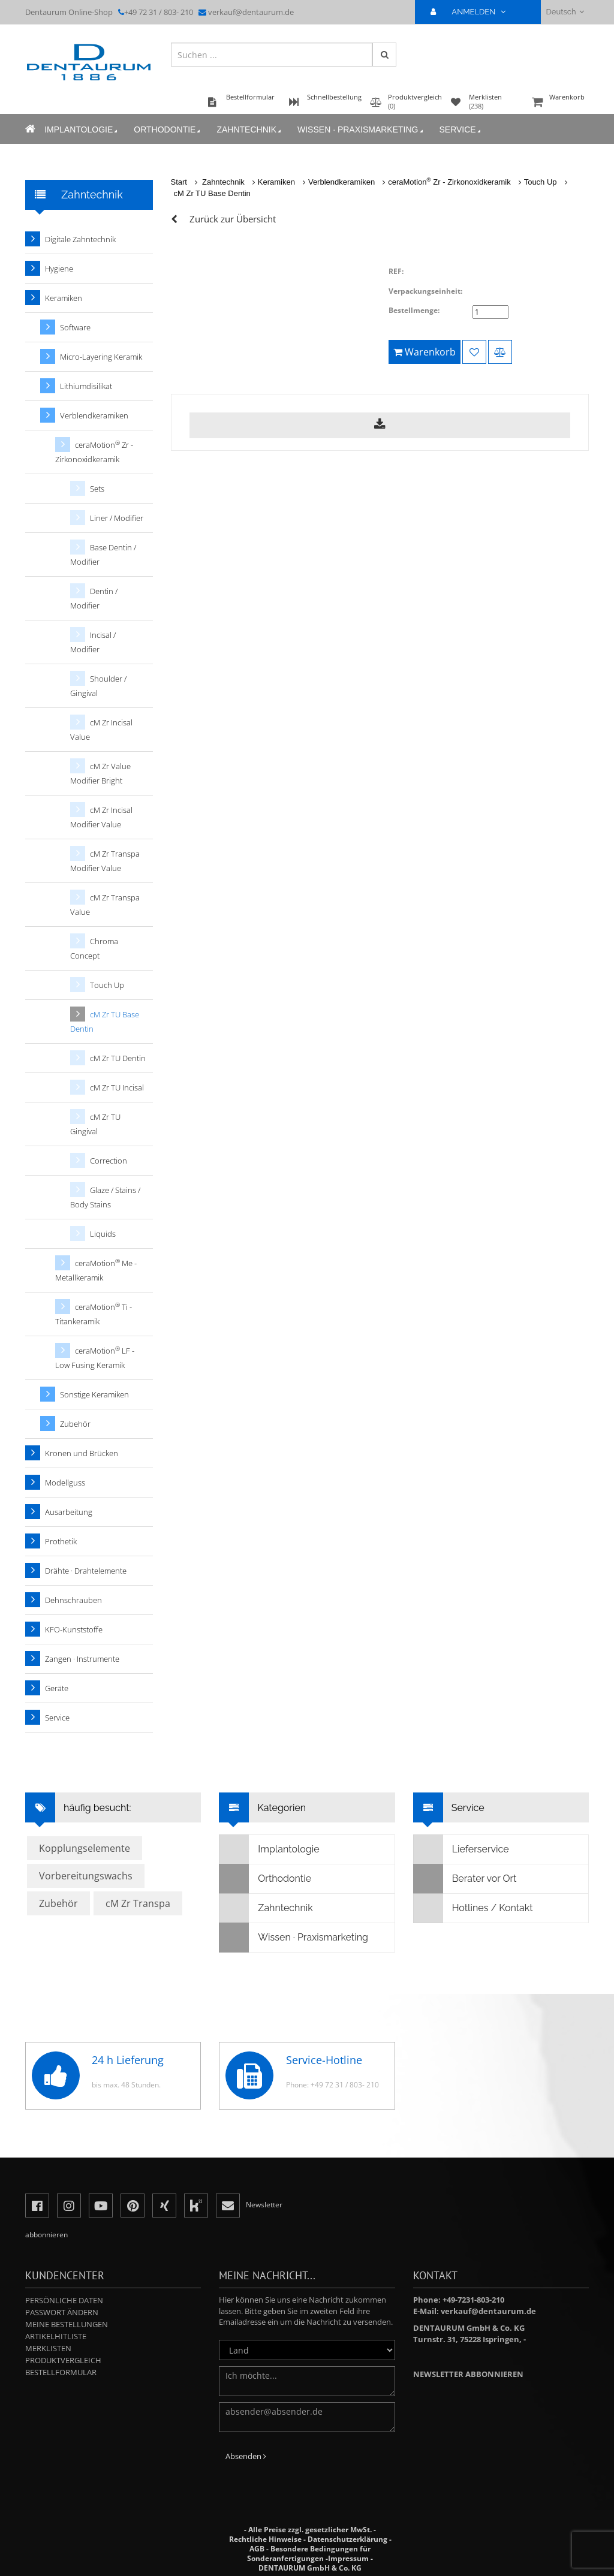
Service (460, 130)
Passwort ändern (61, 2312)
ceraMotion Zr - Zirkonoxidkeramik (449, 181)
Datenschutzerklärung (347, 2539)
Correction (108, 1160)
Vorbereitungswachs (86, 1875)
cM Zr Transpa (138, 1903)
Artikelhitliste (55, 2336)
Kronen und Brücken (81, 1453)
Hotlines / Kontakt (473, 1908)
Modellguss (65, 1482)
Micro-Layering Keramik (101, 356)
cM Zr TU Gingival (95, 1124)
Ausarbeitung (68, 1512)
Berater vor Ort (465, 1878)
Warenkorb (559, 102)
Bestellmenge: (414, 310)
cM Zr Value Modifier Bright (100, 773)
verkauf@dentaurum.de (251, 12)
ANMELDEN (473, 11)
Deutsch (565, 11)
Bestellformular (61, 2372)
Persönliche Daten (64, 2300)
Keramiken (276, 181)
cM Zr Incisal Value (101, 729)
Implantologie (81, 130)
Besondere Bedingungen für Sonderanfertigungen (309, 2553)
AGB (256, 2549)
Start (179, 181)
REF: (396, 271)
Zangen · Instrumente (82, 1658)
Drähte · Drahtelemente (86, 1570)
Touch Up (540, 181)
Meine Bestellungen (66, 2324)
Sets (97, 488)
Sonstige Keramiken (94, 1394)
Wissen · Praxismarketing (361, 130)
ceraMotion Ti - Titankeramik (93, 1314)
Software (75, 327)
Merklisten (48, 2348)
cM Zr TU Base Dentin (212, 193)
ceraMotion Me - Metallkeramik (96, 1270)
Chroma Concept (94, 948)
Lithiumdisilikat (86, 386)
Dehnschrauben (73, 1600)
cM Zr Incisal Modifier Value (101, 817)
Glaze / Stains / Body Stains (105, 1197)
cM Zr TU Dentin (118, 1058)
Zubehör (75, 1423)
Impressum (348, 2558)
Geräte (56, 1688)
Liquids (103, 1233)
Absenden (245, 2456)
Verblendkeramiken (341, 181)
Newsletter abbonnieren (468, 2374)
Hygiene (59, 268)
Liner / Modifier (116, 518)
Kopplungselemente (84, 1848)
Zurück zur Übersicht (232, 219)
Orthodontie (168, 130)
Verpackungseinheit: (425, 291)
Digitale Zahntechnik (80, 239)
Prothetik (61, 1541)
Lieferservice (461, 1849)
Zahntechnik (249, 130)
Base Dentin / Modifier (103, 554)
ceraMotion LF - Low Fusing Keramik (94, 1357)
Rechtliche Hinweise (265, 2539)
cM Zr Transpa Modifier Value (105, 860)
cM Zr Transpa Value (105, 904)
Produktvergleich (63, 2360)
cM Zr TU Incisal (117, 1087)
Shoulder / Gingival (98, 685)
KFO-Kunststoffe (74, 1629)
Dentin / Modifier (94, 598)
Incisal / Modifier (93, 642)
